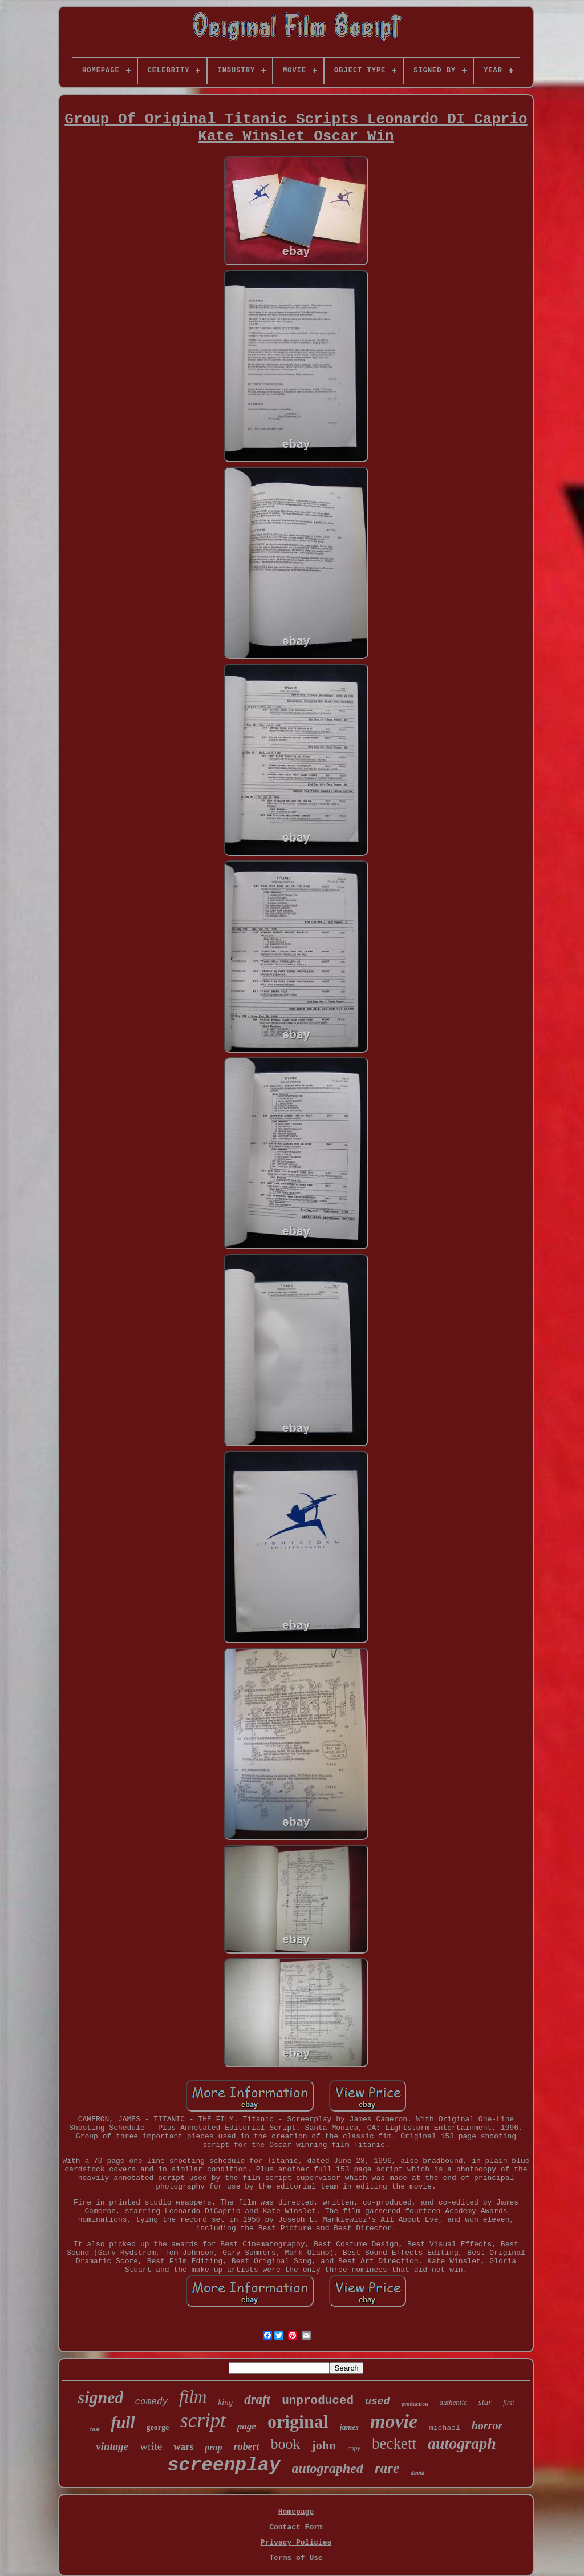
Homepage (296, 2512)
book (285, 2444)
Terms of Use (296, 2558)
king (225, 2402)
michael (444, 2428)
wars (183, 2446)
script (203, 2420)
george (157, 2427)
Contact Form (296, 2527)
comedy (151, 2402)
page (246, 2426)
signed (100, 2397)
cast (95, 2428)
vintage (112, 2446)
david (417, 2472)
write (151, 2446)
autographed (327, 2468)
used (377, 2401)
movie (393, 2421)
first (508, 2403)
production (414, 2404)
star (485, 2402)
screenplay (224, 2465)
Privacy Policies (296, 2542)
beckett (394, 2443)
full (123, 2422)
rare (387, 2468)
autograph (462, 2443)
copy (353, 2448)
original (297, 2421)
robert (246, 2446)
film (192, 2397)
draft (257, 2399)
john (323, 2445)
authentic (453, 2402)
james (349, 2427)
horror (487, 2425)
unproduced (318, 2400)
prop (213, 2447)
